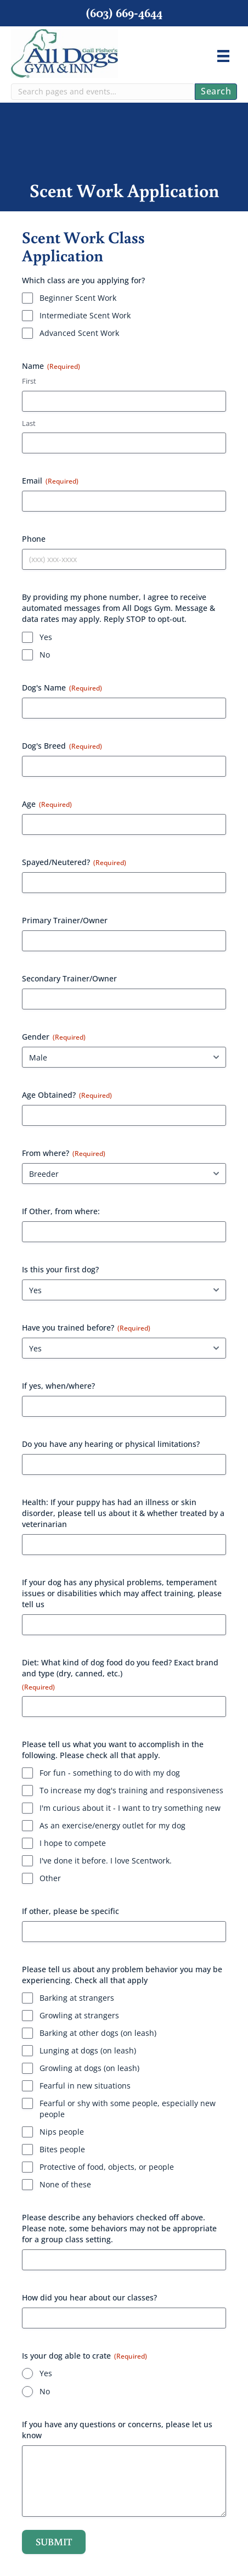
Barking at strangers (77, 1998)
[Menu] (223, 56)
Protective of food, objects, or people (107, 2167)
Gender (54, 1036)
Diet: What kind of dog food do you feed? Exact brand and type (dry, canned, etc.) (120, 1674)
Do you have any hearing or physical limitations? (111, 1444)
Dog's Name (62, 687)
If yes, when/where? (58, 1385)
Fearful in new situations (85, 2085)
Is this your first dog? (60, 1269)
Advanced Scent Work (79, 333)
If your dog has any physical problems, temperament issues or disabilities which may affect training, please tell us (122, 1593)
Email (50, 480)
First (29, 381)
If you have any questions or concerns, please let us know (117, 2429)
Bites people (62, 2149)
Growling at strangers (79, 2015)
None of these (65, 2184)
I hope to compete (73, 1843)
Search (216, 91)
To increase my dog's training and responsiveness (131, 1790)
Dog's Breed (62, 745)
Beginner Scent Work (78, 298)
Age (47, 804)
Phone (34, 539)
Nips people (62, 2131)
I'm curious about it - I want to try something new (130, 1808)
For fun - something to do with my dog (110, 1772)
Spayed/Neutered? (74, 862)
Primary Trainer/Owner (65, 920)
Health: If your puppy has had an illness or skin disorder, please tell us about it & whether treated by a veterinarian (123, 1513)
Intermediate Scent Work (85, 315)
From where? (63, 1153)
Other (50, 1878)
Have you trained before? (86, 1327)
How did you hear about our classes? (89, 2297)
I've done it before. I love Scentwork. (106, 1860)
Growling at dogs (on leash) (89, 2068)
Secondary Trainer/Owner (69, 978)
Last (29, 423)
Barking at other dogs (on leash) (98, 2033)
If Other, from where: (61, 1211)
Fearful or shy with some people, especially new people (128, 2108)
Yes (46, 637)
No (45, 654)
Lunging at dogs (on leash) (88, 2050)
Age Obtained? (67, 1095)
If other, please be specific (70, 1911)
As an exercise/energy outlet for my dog (112, 1825)
